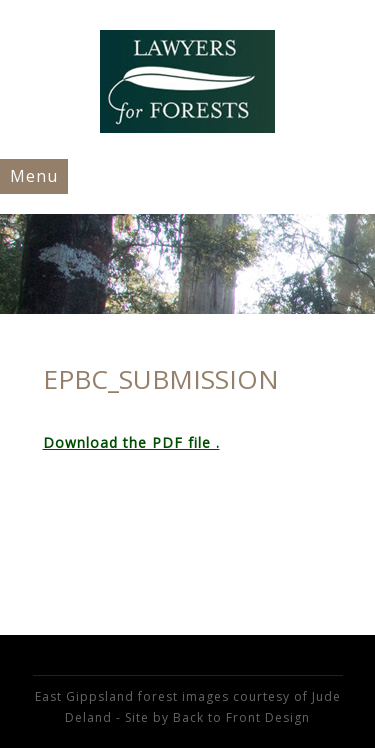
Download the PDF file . (131, 442)
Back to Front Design (241, 717)
